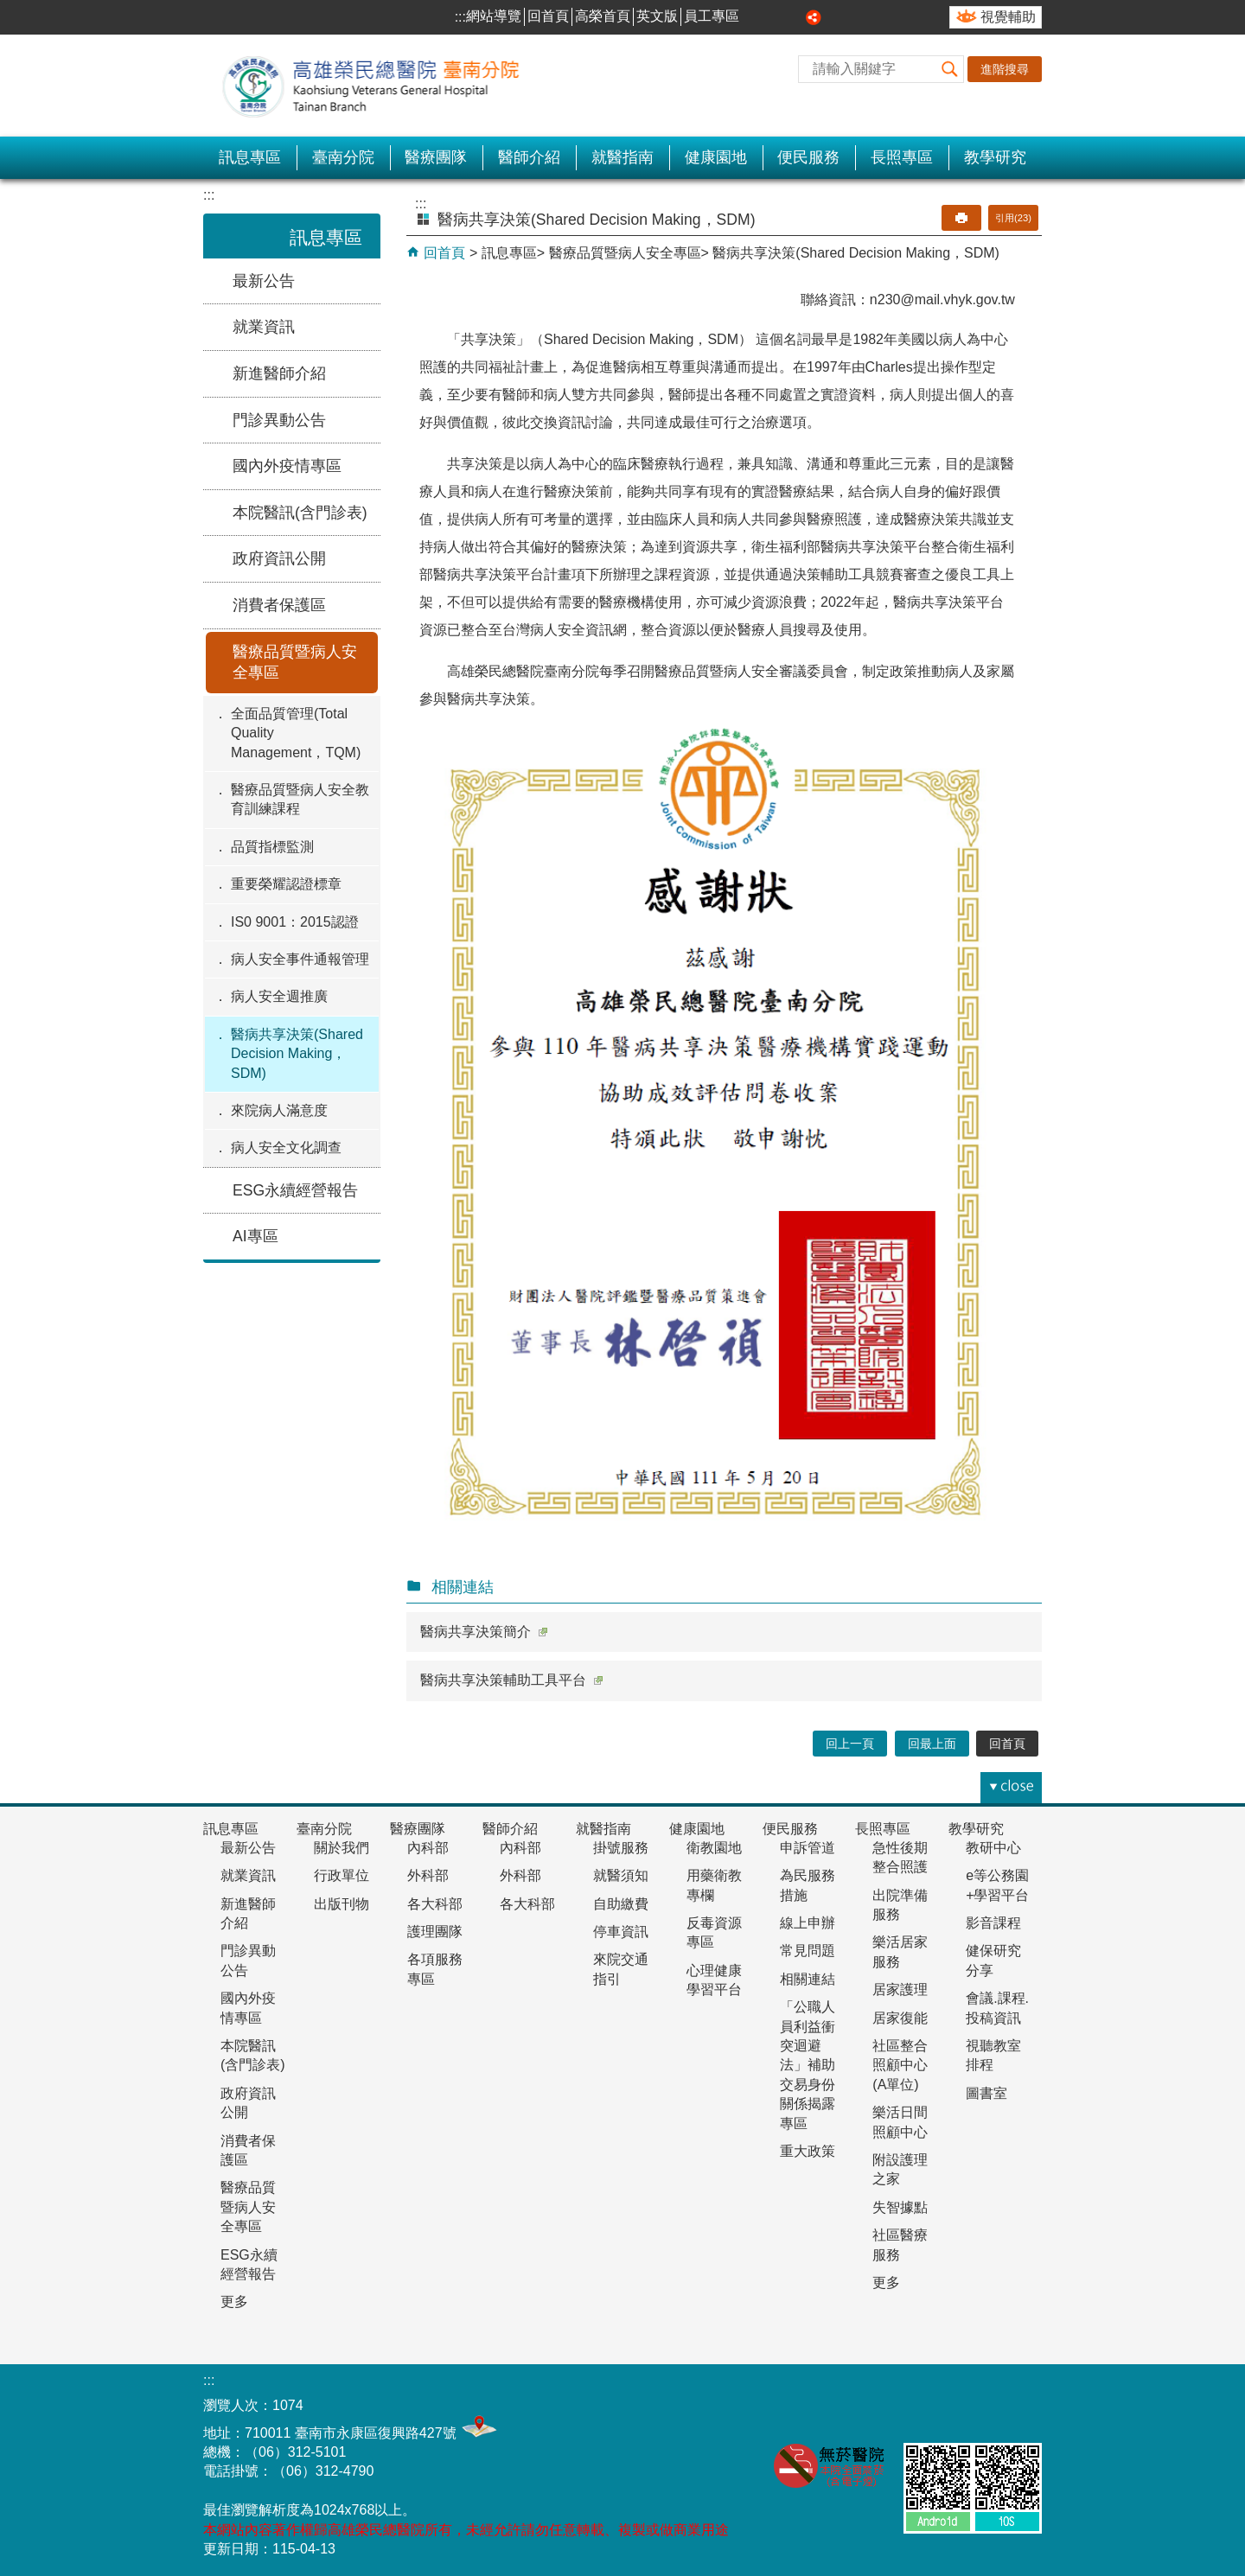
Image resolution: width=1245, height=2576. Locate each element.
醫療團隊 (436, 157)
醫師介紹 (529, 157)
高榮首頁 (602, 16)
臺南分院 (343, 157)
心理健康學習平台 (714, 1980)
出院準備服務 (900, 1905)
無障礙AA (933, 2404)
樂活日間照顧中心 (900, 2122)
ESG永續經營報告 (295, 1190)
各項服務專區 (435, 1969)
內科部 (428, 1847)
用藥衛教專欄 (714, 1885)
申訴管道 (807, 1847)
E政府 (1019, 2401)
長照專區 (902, 157)
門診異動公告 (279, 420)
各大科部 (435, 1904)
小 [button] (755, 17)
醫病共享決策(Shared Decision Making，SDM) (297, 1054)
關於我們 (341, 1847)
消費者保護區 (279, 605)
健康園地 (716, 157)
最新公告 (264, 281)
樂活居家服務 (900, 1951)
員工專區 (711, 16)
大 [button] (794, 17)
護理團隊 (435, 1931)
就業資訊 (264, 326)
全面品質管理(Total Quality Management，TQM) (296, 733)
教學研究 (995, 157)
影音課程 (993, 1923)
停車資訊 (620, 1931)
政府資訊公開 (279, 558)
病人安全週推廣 (279, 996)
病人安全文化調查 (286, 1147)
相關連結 (807, 1979)
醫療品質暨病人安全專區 (295, 662)
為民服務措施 (807, 1885)
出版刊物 (341, 1904)
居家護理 (900, 1989)
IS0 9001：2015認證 (295, 922)
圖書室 (986, 2093)
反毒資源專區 (714, 1932)
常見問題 (807, 1950)
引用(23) (1013, 218)
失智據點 (900, 2207)
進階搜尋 (1004, 69)
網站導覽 (493, 16)
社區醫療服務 (900, 2244)
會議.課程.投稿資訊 (997, 2007)
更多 (234, 2301)
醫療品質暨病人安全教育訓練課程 (300, 799)
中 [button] (775, 17)
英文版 (657, 16)
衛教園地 (714, 1847)
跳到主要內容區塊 (9, 9)
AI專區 (255, 1236)
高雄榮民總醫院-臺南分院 (380, 85)
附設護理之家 (900, 2169)
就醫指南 (622, 157)
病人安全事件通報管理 (300, 959)
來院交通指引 (620, 1969)
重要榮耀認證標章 (286, 884)
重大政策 (807, 2151)
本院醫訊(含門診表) (300, 512)
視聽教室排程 (993, 2055)
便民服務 (808, 157)
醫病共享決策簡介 (483, 1631)
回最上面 (932, 1743)
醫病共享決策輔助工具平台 (511, 1680)
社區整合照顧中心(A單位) (900, 2065)
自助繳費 (620, 1904)
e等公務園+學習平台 (997, 1885)
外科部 (428, 1875)
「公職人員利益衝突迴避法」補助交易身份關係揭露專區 (807, 2064)
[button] (950, 69)
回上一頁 (850, 1743)
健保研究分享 (993, 1960)
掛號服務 (620, 1847)
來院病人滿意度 (279, 1110)
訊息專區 (250, 157)
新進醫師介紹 (279, 373)
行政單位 (341, 1875)
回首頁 (548, 16)
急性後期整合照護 (900, 1857)
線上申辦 (807, 1923)
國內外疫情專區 (287, 466)
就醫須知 (620, 1875)
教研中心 (993, 1847)
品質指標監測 (272, 846)
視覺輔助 (1008, 17)
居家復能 (900, 2018)
